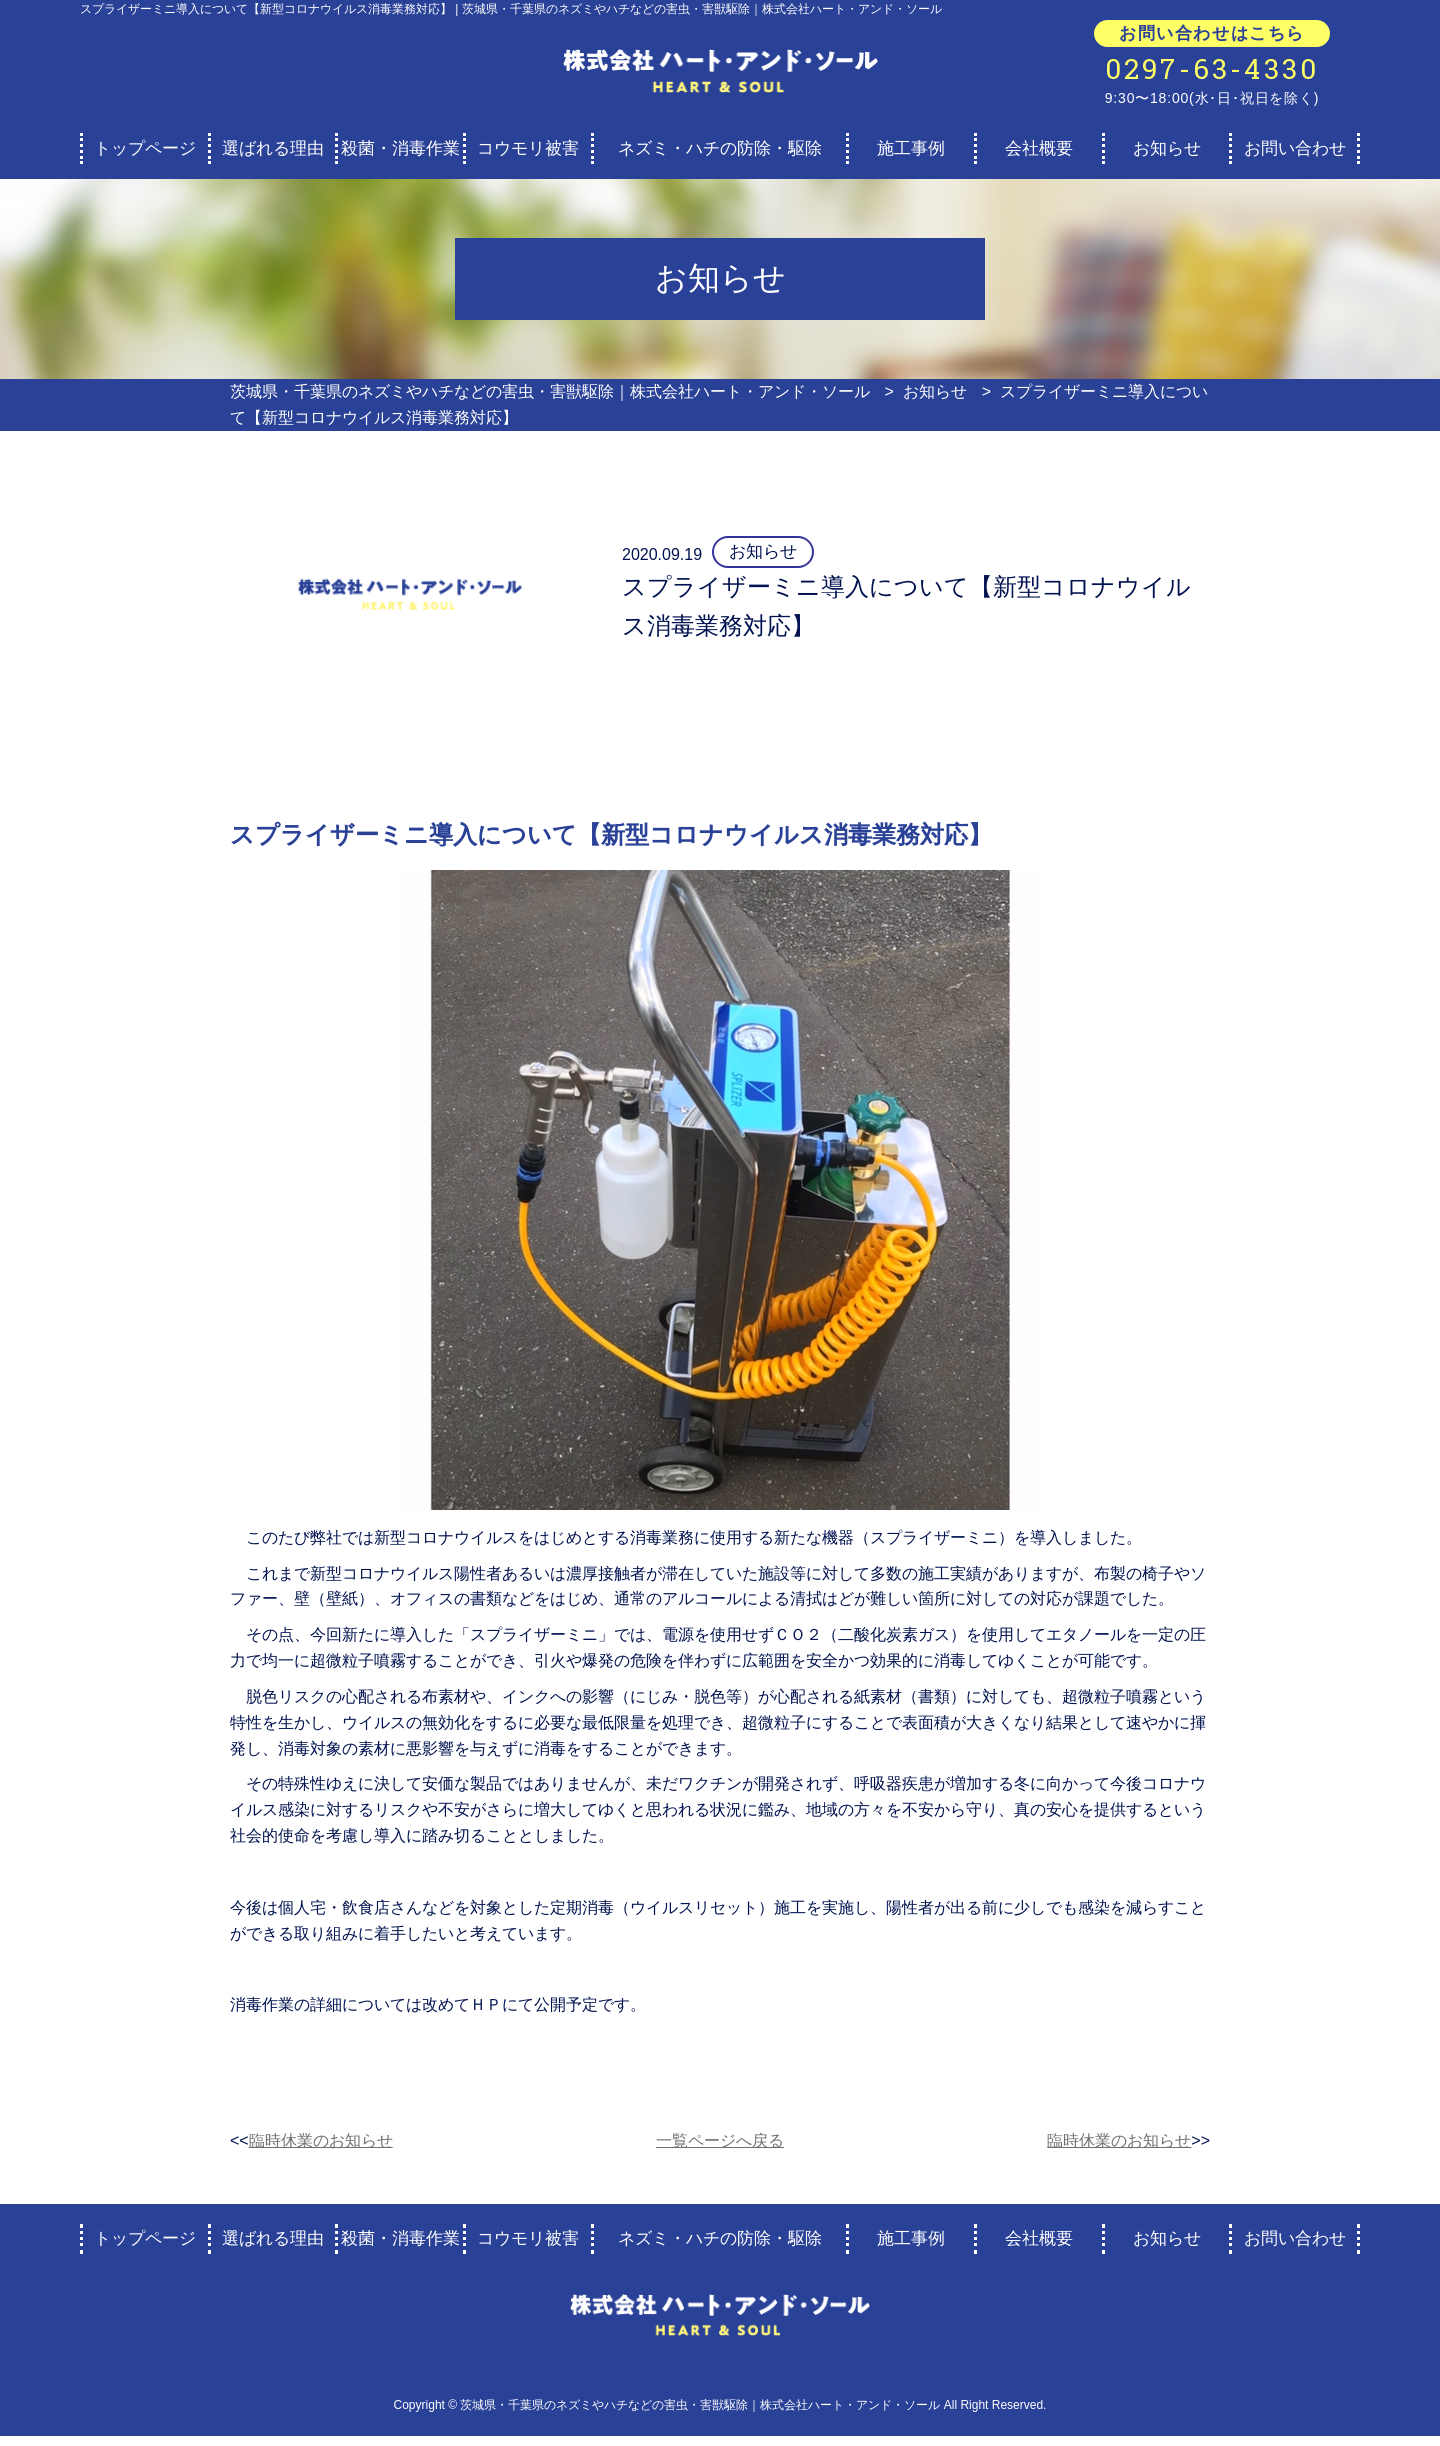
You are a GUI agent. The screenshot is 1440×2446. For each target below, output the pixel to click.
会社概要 (1039, 148)
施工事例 (911, 148)
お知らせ (1167, 148)
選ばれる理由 (273, 148)
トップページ (145, 148)
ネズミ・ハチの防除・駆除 (720, 148)
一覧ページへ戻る (720, 2140)
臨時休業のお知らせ (321, 2140)
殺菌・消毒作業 (400, 148)
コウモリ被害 (528, 148)
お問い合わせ (1295, 148)
